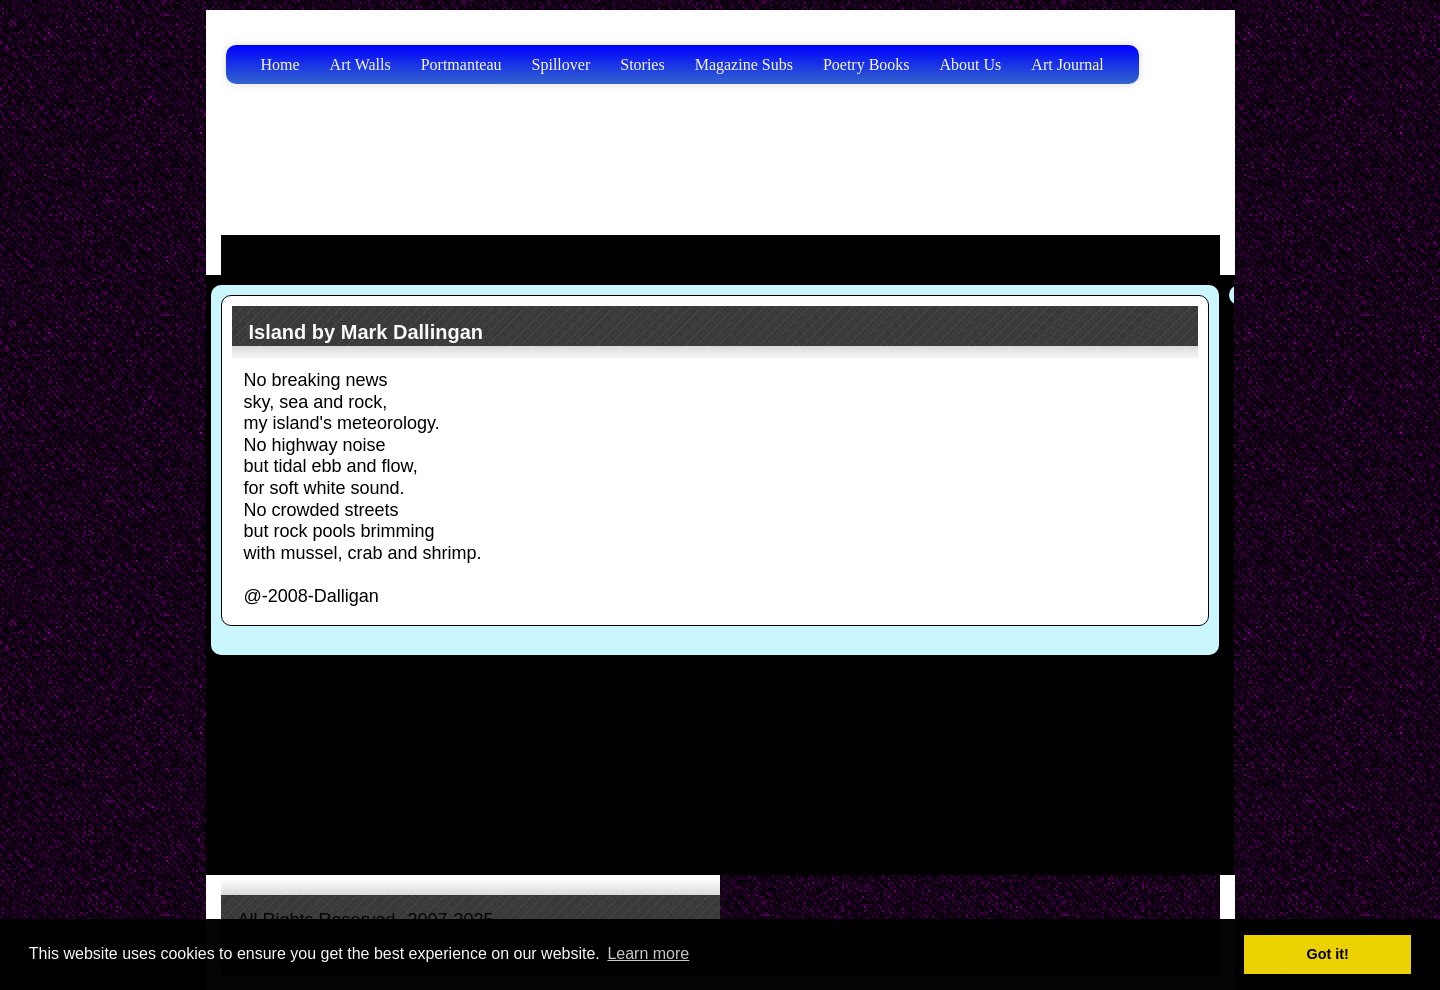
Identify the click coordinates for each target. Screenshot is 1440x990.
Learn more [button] (648, 953)
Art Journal (1067, 64)
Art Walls (360, 64)
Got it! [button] (1328, 954)
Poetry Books (866, 64)
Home (280, 64)
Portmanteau (461, 64)
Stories (642, 64)
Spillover (561, 64)
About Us (971, 64)
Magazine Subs (744, 64)
